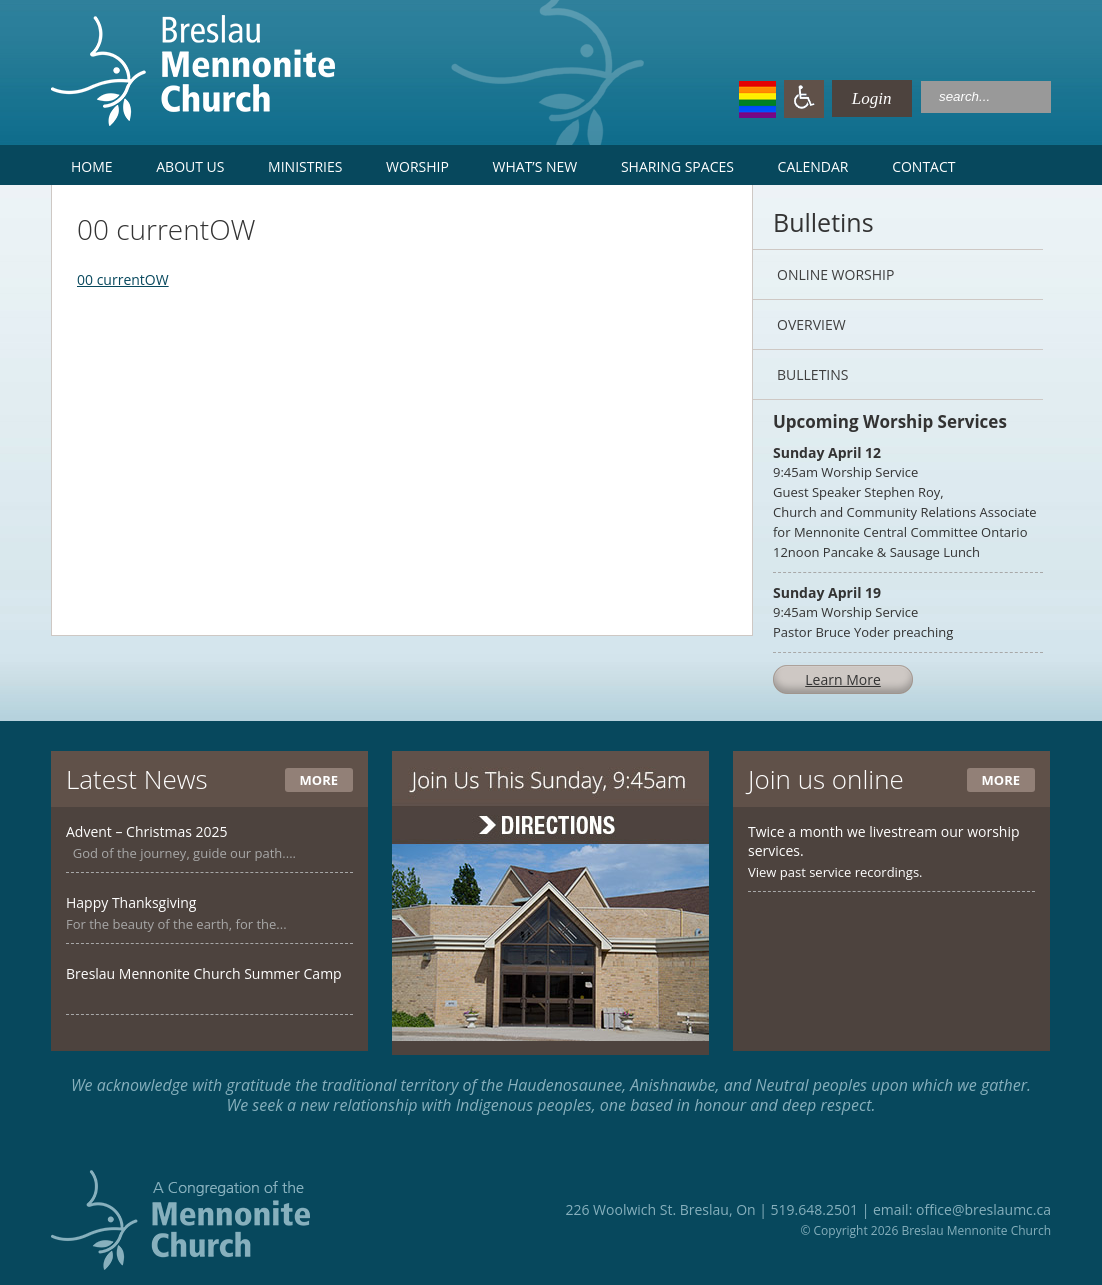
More (319, 780)
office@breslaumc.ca (983, 1209)
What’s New (535, 166)
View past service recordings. (835, 872)
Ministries (305, 166)
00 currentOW (123, 279)
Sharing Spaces (677, 166)
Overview (811, 324)
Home (92, 166)
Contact (923, 166)
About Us (190, 166)
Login (852, 98)
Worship (417, 166)
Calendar (813, 166)
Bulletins (812, 374)
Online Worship (835, 274)
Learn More (843, 679)
